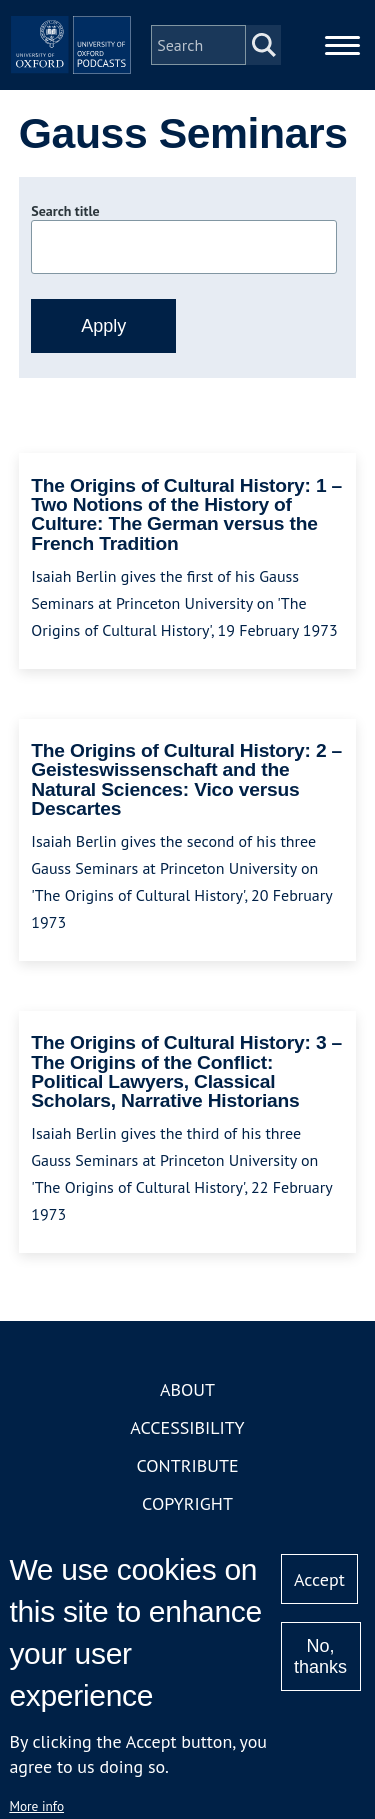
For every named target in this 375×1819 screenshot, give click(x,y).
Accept (319, 1579)
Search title (65, 211)
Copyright (187, 1503)
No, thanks (320, 1656)
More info (36, 1806)
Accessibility (187, 1427)
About (187, 1389)
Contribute (187, 1465)
